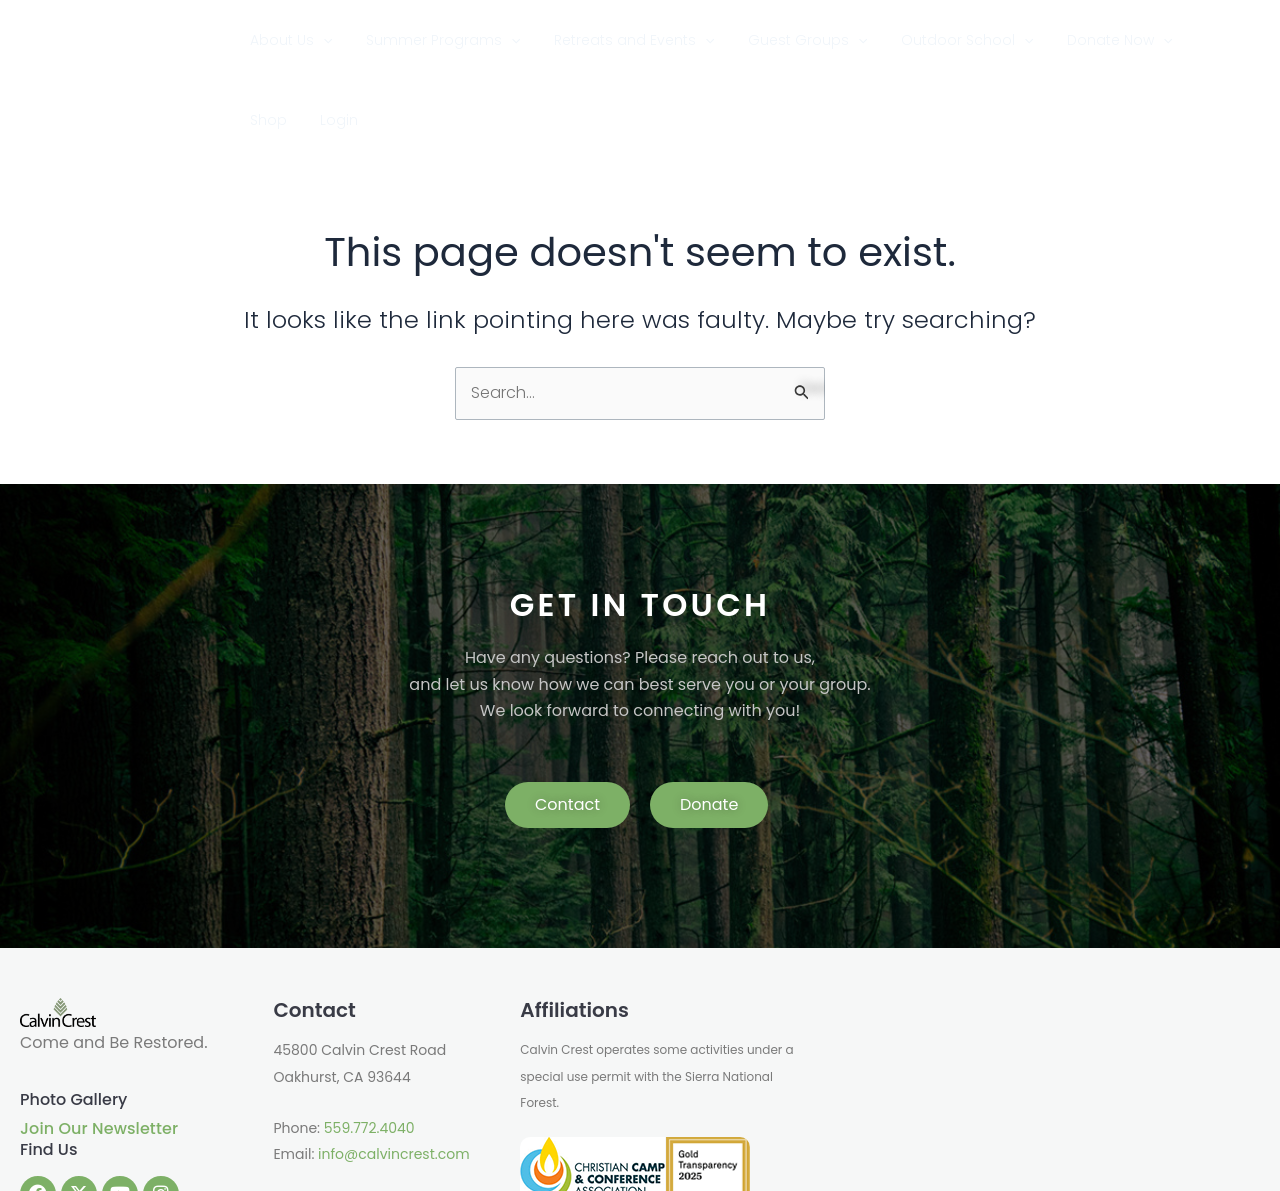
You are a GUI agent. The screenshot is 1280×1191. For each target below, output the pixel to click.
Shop (1172, 40)
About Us (351, 40)
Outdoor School (952, 40)
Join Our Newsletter (99, 1048)
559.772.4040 (369, 1048)
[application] (383, 40)
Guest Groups (811, 40)
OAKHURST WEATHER (1031, 994)
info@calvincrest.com (393, 1075)
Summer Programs (484, 40)
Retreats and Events (656, 40)
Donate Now (1086, 40)
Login (1225, 40)
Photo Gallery (73, 1019)
